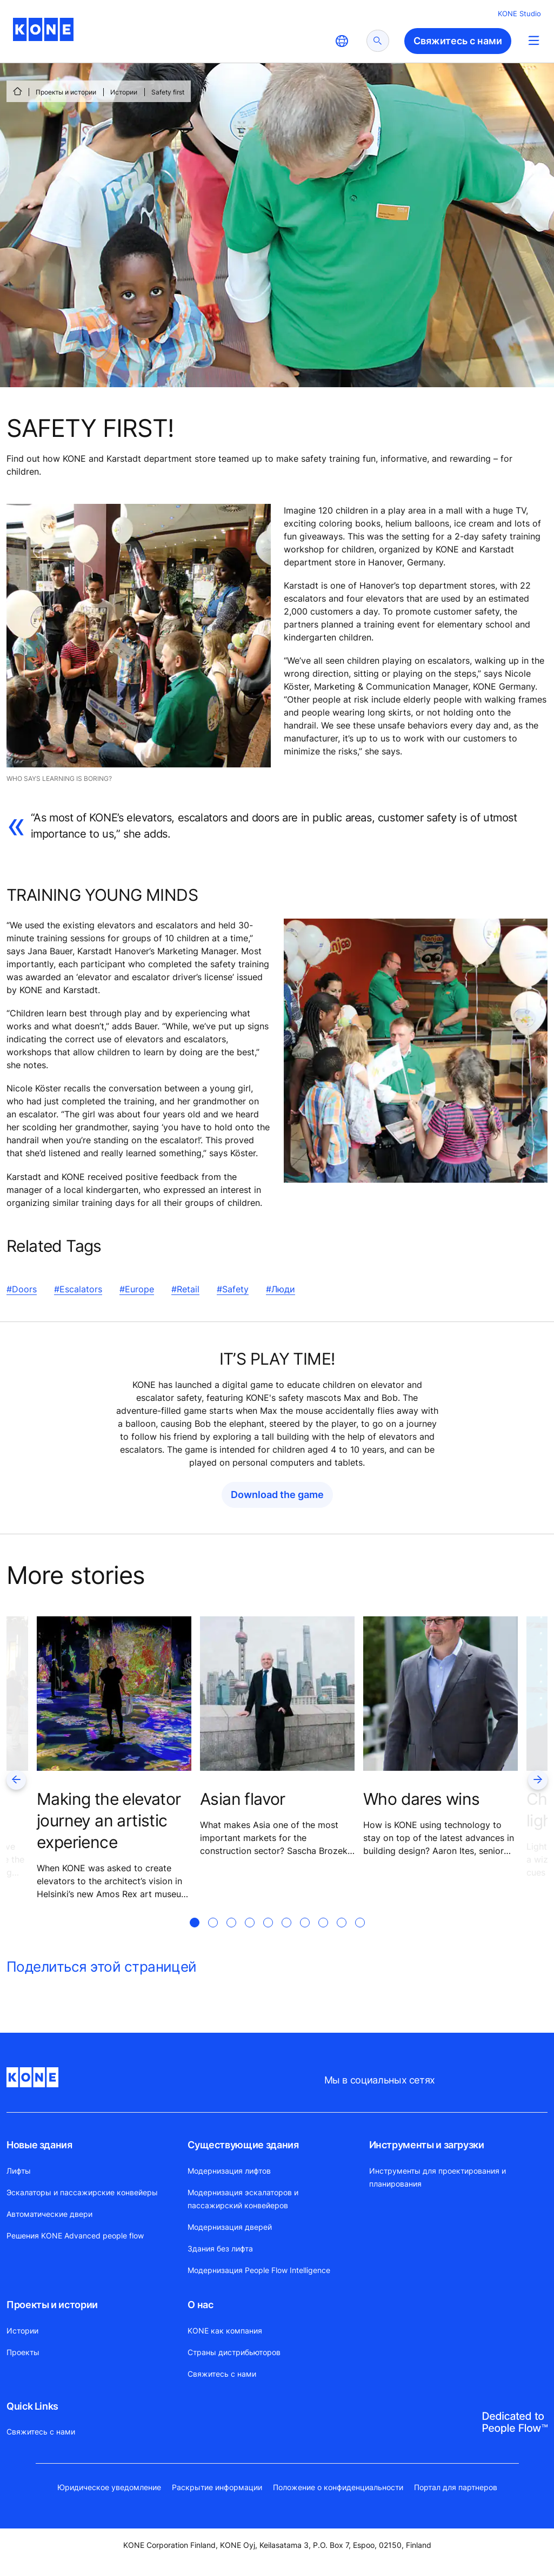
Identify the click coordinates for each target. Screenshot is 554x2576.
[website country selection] (341, 41)
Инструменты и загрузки (426, 2144)
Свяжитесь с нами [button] (457, 40)
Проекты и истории (66, 92)
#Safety (233, 1289)
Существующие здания (243, 2144)
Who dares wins (421, 1799)
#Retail (185, 1289)
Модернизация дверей (230, 2226)
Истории (123, 92)
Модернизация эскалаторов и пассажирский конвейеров (243, 2199)
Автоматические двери (49, 2213)
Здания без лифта (220, 2248)
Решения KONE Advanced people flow (75, 2235)
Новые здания (39, 2144)
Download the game (277, 1494)
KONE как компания (225, 2330)
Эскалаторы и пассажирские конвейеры (82, 2192)
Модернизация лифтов (229, 2170)
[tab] (194, 1935)
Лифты (18, 2170)
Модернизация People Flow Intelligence (259, 2270)
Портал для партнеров (455, 2487)
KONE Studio (519, 13)
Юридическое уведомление (109, 2487)
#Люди (280, 1289)
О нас (200, 2304)
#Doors (21, 1289)
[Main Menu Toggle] (533, 40)
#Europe (136, 1289)
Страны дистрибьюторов (234, 2352)
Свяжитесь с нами (222, 2373)
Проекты (22, 2352)
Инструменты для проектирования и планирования (437, 2177)
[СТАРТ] (17, 91)
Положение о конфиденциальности (338, 2487)
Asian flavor (242, 1799)
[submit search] (377, 40)
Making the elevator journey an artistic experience (109, 1820)
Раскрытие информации (217, 2487)
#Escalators (78, 1289)
